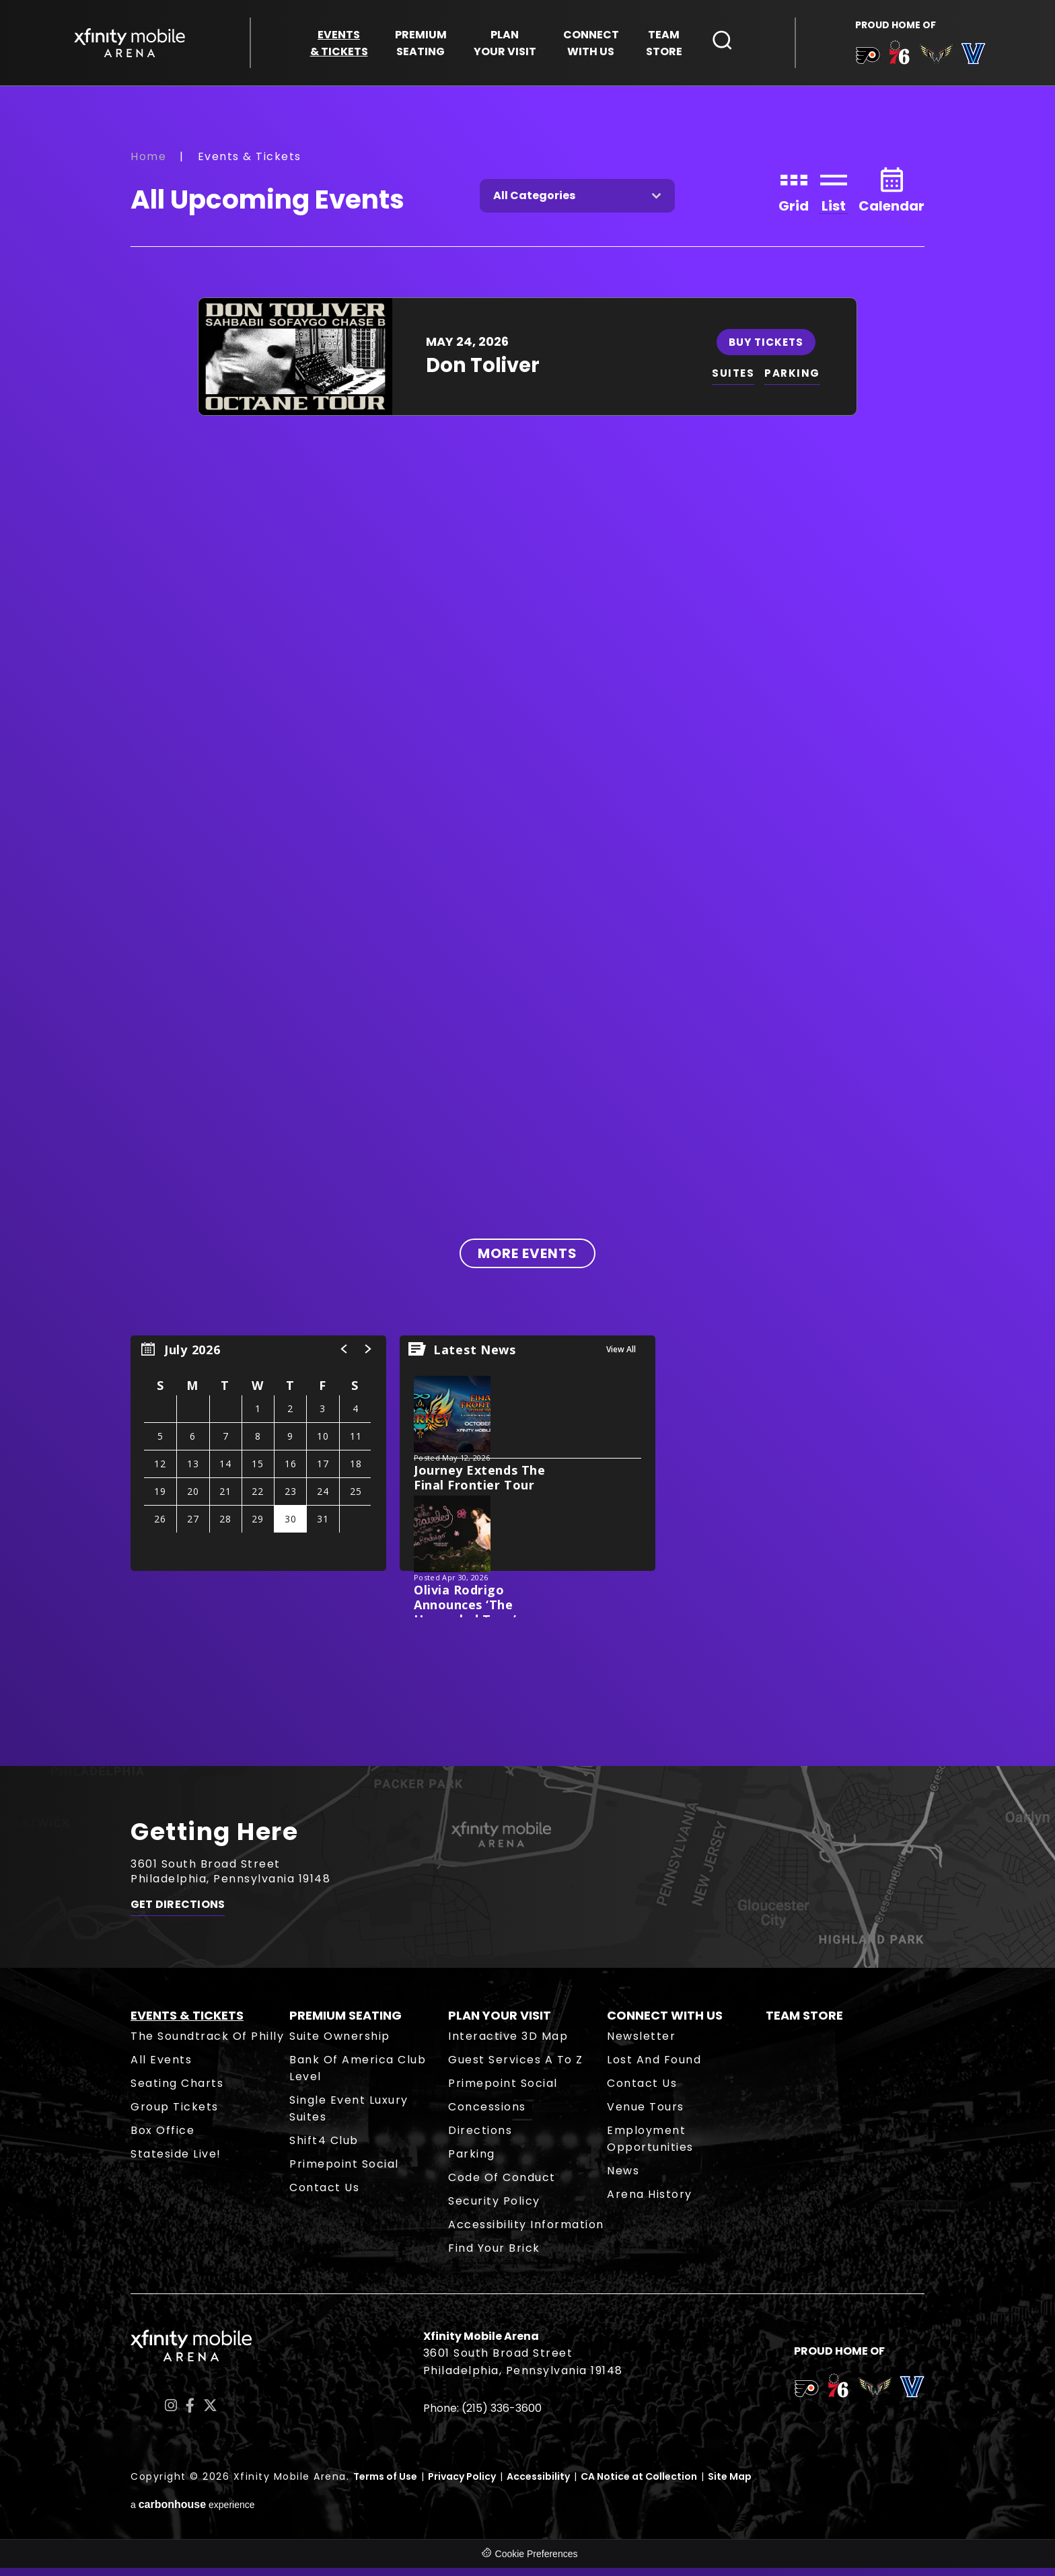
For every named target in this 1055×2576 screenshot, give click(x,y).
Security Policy (494, 2209)
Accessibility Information (526, 2232)
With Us (591, 44)
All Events (161, 2067)
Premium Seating (345, 2023)
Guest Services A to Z (515, 2067)
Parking (471, 2162)
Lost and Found (654, 2067)
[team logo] (863, 59)
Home (148, 164)
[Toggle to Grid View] (793, 197)
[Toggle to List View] (833, 197)
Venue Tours (645, 2115)
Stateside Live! (176, 2162)
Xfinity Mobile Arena (133, 45)
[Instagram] (171, 2413)
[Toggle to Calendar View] (891, 197)
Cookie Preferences (536, 2561)
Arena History (649, 2202)
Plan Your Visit (499, 2023)
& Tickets (339, 44)
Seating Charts (177, 2091)
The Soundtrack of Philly (207, 2044)
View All (621, 1357)
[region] (258, 1461)
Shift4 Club (324, 2148)
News (623, 2178)
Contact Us (324, 2195)
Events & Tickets (187, 2023)
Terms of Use (385, 2484)
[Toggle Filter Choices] (577, 204)
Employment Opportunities (650, 2147)
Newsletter (641, 2044)
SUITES (734, 381)
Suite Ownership (339, 2044)
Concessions (487, 2115)
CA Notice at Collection (639, 2484)
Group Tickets (175, 2115)
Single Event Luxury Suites (348, 2116)
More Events (527, 1261)
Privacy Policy (462, 2484)
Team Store (804, 2023)
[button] (344, 1357)
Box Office (162, 2138)
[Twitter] (210, 2413)
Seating (421, 44)
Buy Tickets (767, 349)
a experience (193, 2512)
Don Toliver (483, 373)
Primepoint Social (344, 2172)
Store (664, 44)
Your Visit (505, 44)
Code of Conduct (502, 2185)
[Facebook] (190, 2413)
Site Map (730, 2484)
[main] (527, 931)
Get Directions (178, 1916)
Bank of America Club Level (357, 2076)
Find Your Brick (494, 2256)
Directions (480, 2138)
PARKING (795, 381)
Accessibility (538, 2484)
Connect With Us (665, 2023)
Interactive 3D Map (508, 2044)
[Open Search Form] (722, 42)
